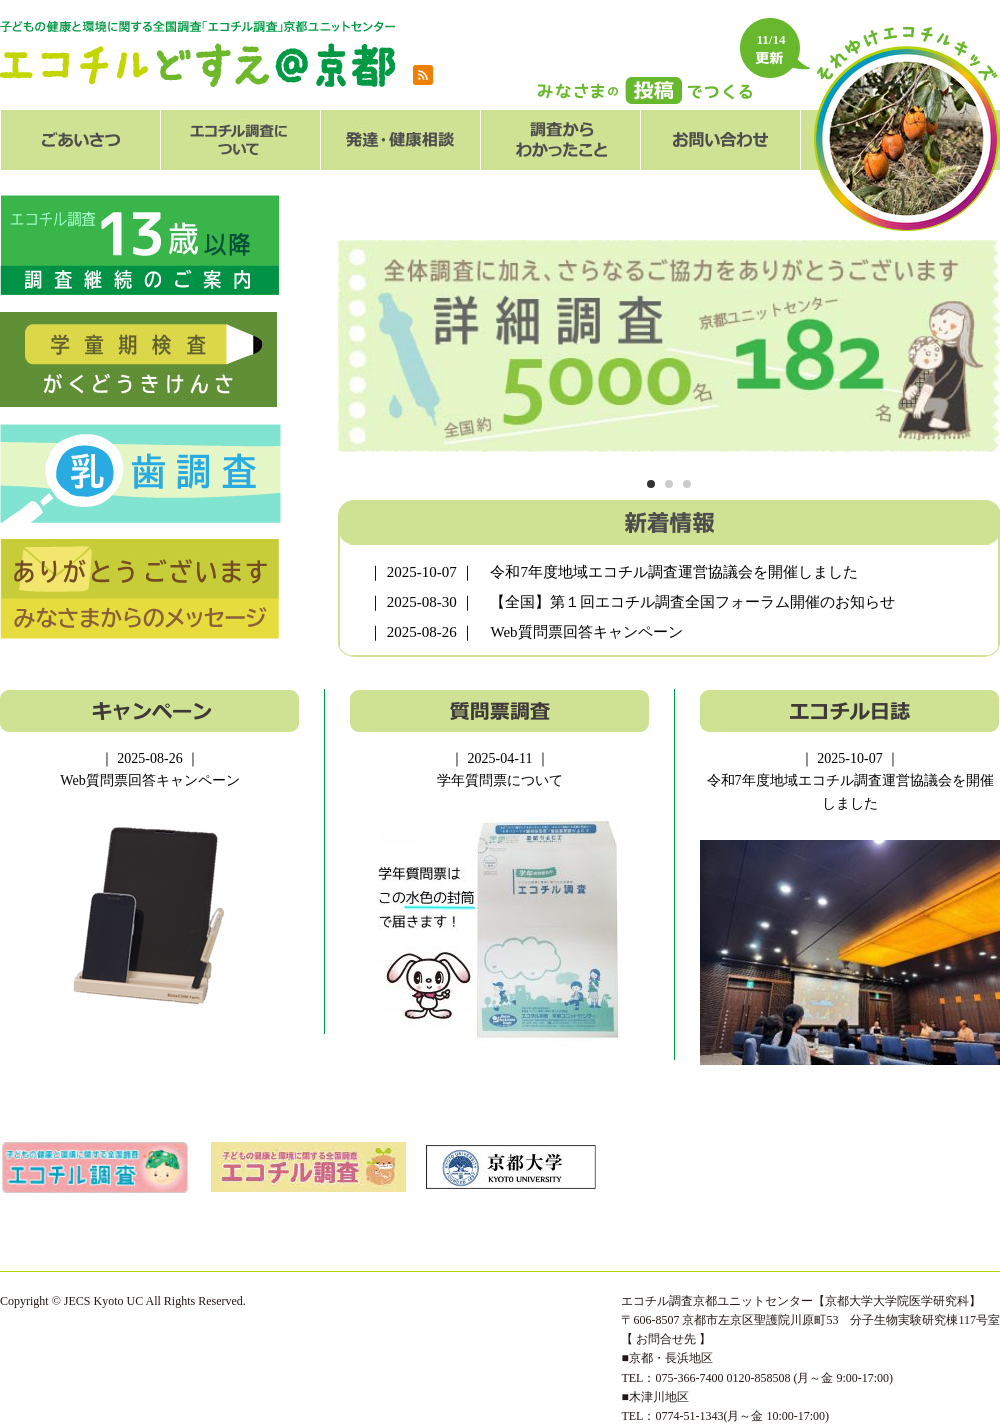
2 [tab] (668, 485)
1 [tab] (650, 485)
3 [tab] (686, 485)
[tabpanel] (669, 346)
